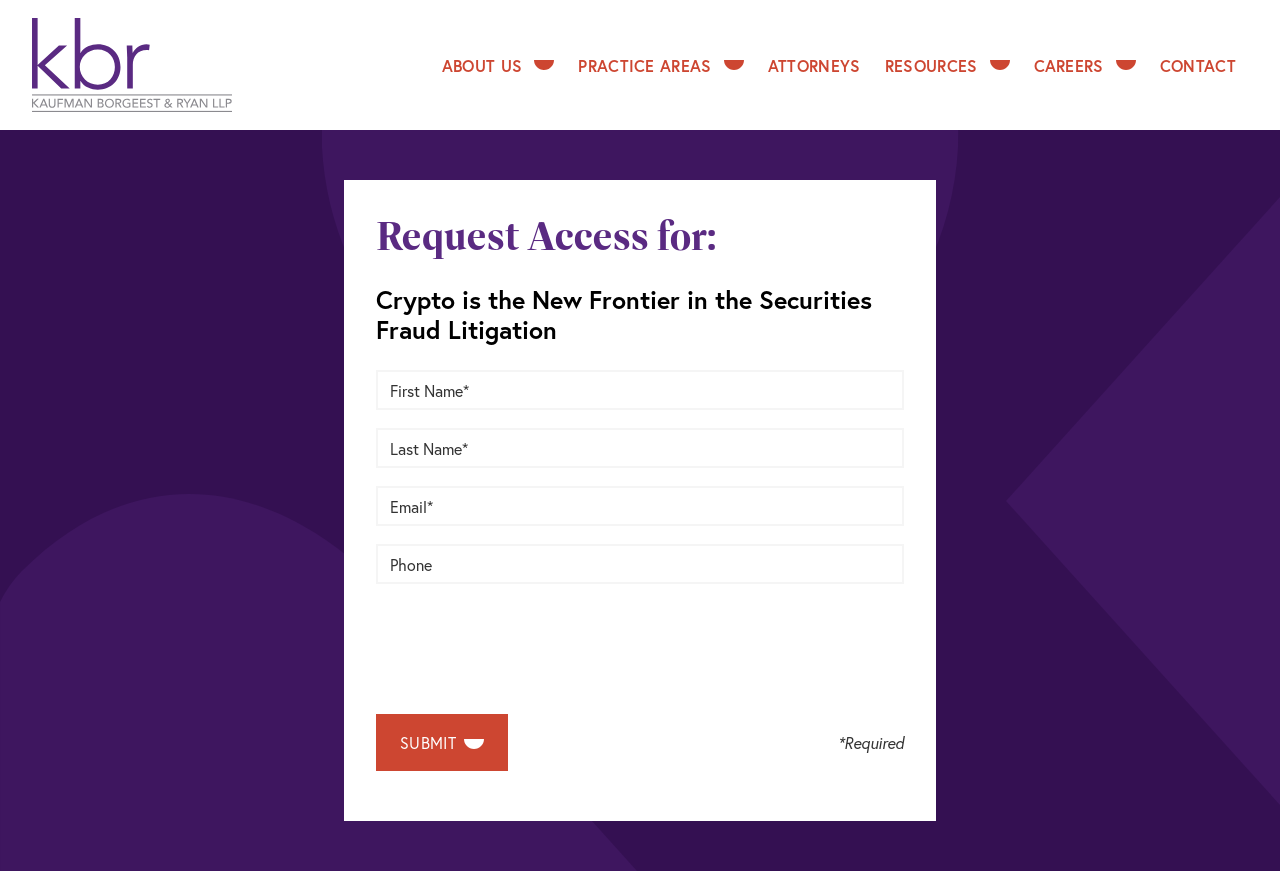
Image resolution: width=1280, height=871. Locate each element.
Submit (442, 742)
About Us (498, 65)
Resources (947, 65)
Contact (1198, 65)
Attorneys (814, 65)
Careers (1085, 65)
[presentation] (528, 641)
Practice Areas (660, 65)
